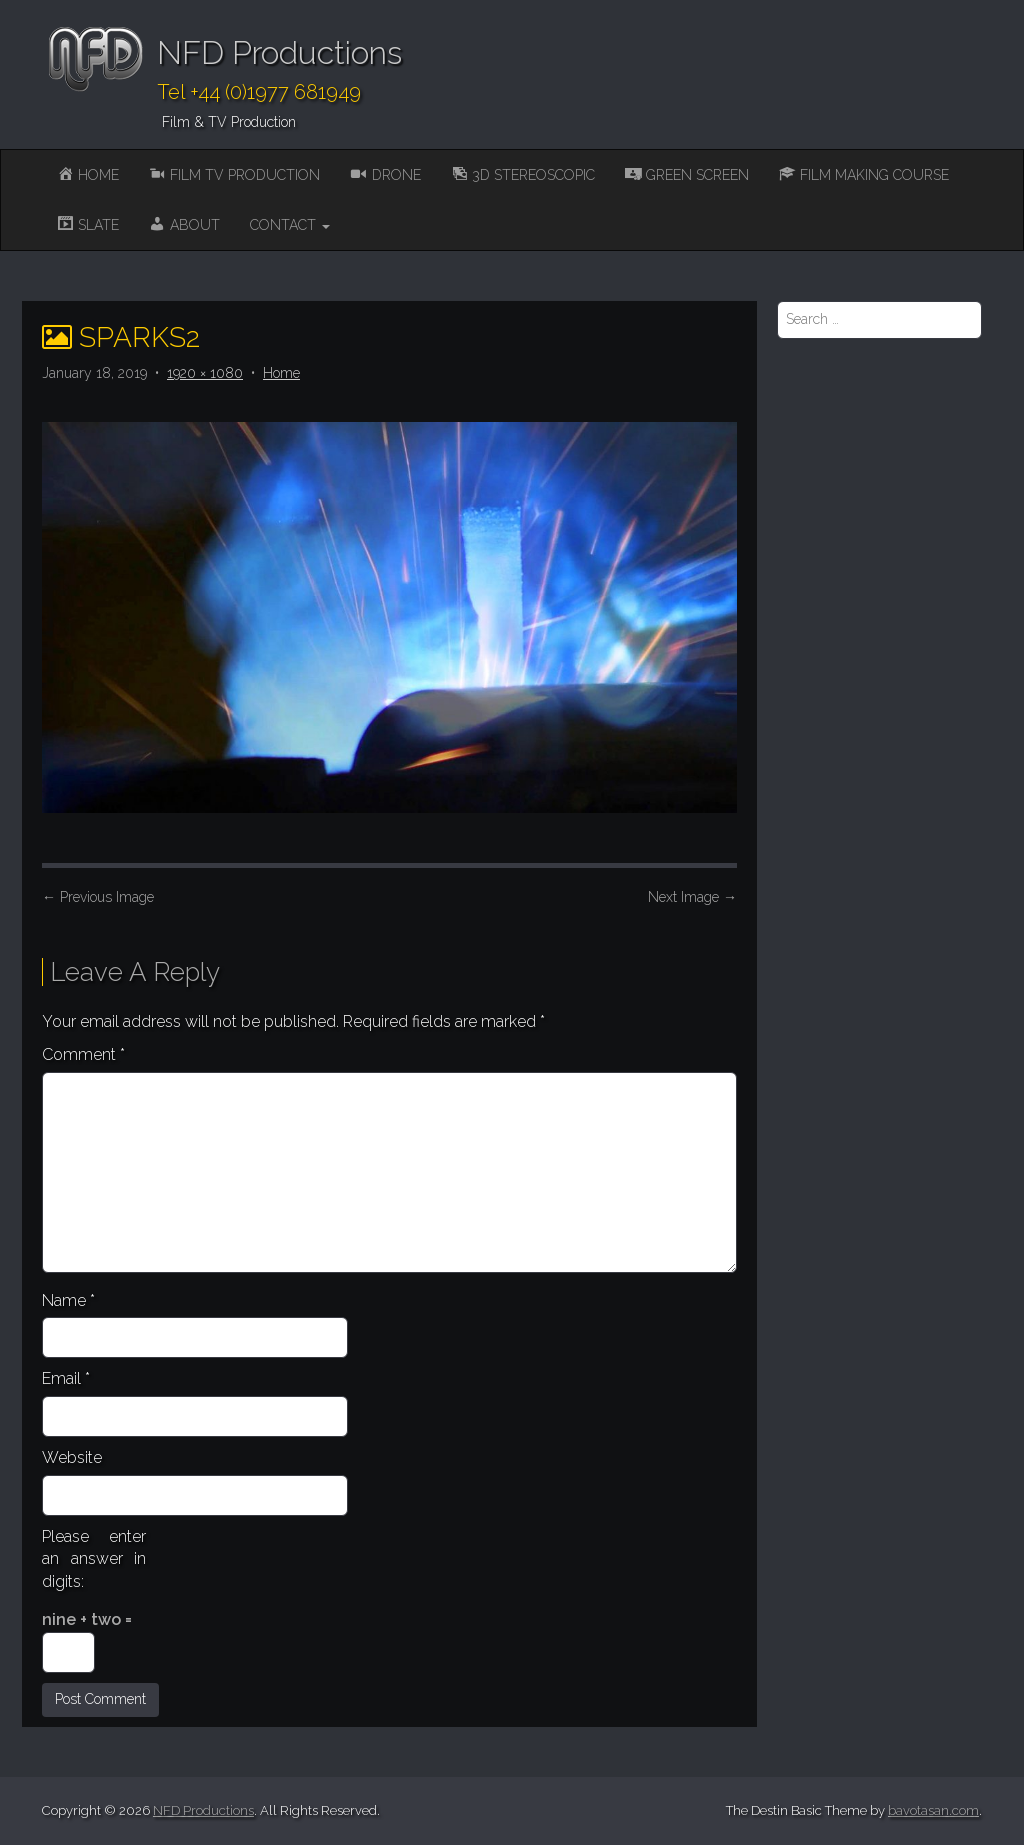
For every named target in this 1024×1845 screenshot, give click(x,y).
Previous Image (98, 897)
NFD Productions (279, 52)
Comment (83, 1054)
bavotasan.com (933, 1810)
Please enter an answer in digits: (94, 1559)
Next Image (692, 897)
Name (68, 1300)
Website (72, 1457)
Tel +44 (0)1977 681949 (259, 92)
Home (281, 373)
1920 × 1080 (205, 373)
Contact (290, 225)
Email (66, 1378)
